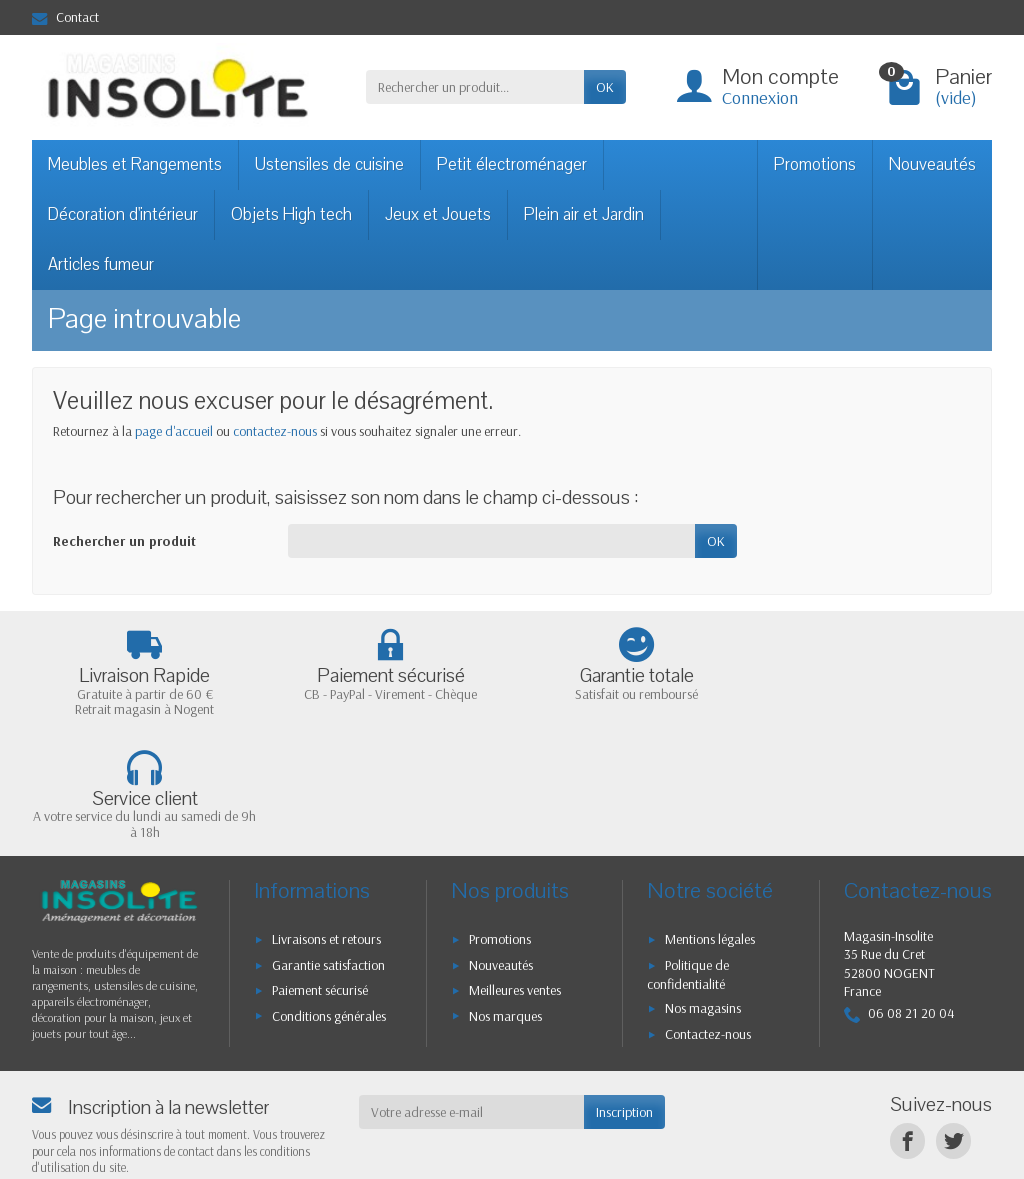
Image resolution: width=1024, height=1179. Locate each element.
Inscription (624, 990)
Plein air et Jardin (584, 214)
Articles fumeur (101, 264)
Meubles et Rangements (135, 164)
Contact (65, 17)
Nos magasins (703, 886)
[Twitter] (953, 1018)
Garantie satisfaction (328, 843)
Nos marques (505, 893)
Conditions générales (329, 893)
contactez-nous (275, 431)
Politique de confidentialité (688, 852)
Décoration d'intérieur (123, 214)
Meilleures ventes (515, 868)
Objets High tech (291, 214)
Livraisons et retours (326, 817)
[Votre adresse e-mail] (472, 990)
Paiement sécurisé (320, 868)
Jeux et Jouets (438, 214)
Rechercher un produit (124, 541)
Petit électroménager (512, 164)
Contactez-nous (708, 911)
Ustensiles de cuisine (329, 164)
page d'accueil (174, 431)
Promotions (815, 164)
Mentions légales (710, 817)
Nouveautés (932, 164)
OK (605, 87)
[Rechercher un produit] (475, 87)
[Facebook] (907, 1018)
